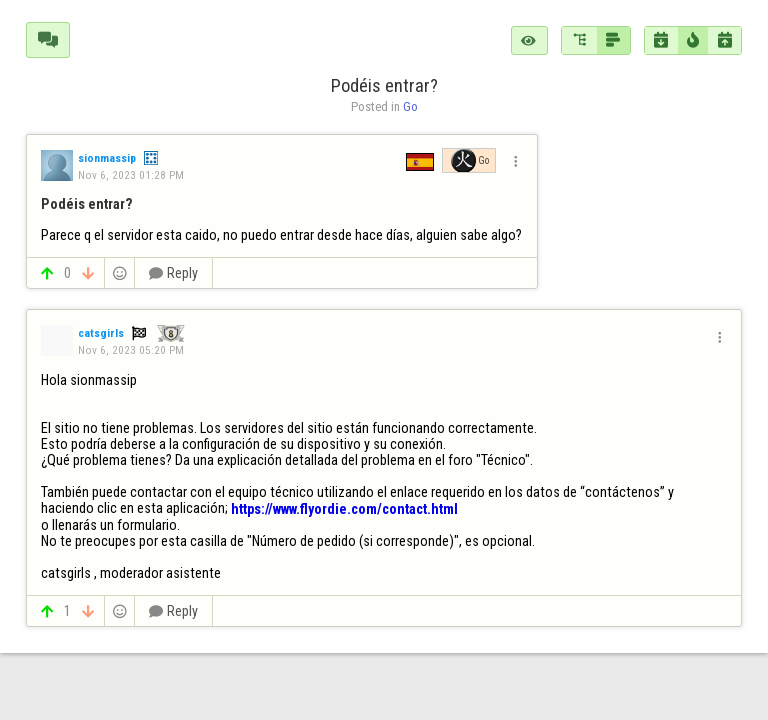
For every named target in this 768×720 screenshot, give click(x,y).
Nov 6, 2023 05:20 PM (131, 350)
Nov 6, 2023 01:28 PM (131, 175)
